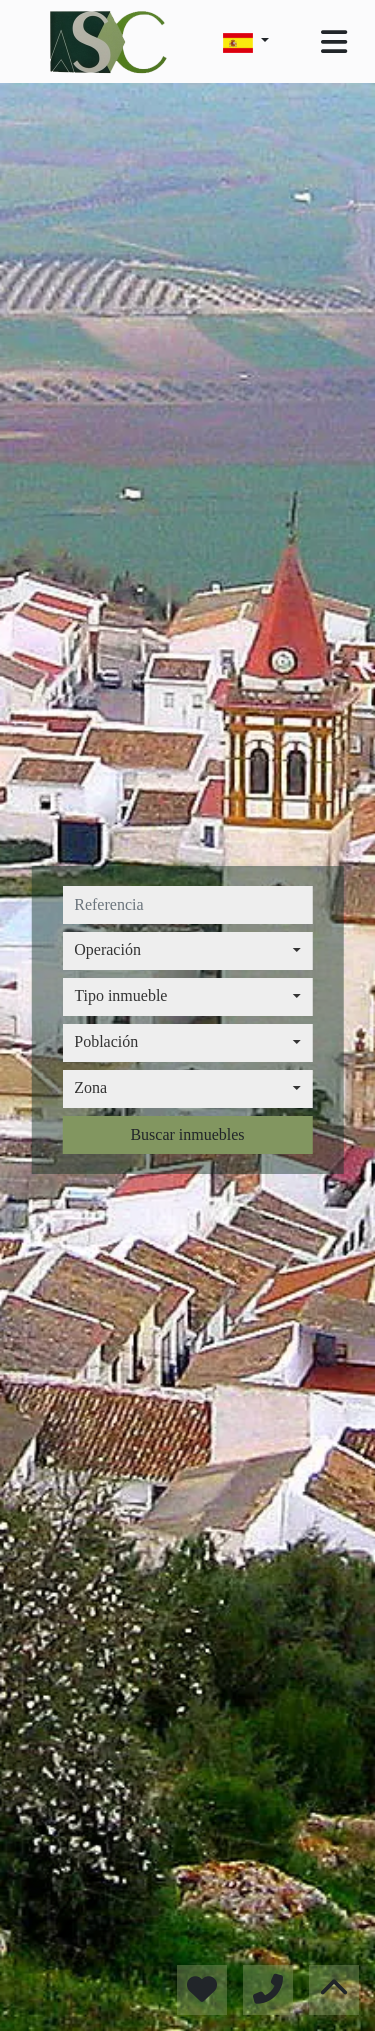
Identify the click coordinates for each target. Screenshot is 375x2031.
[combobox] (187, 951)
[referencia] (187, 905)
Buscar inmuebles (187, 1134)
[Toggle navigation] (334, 42)
